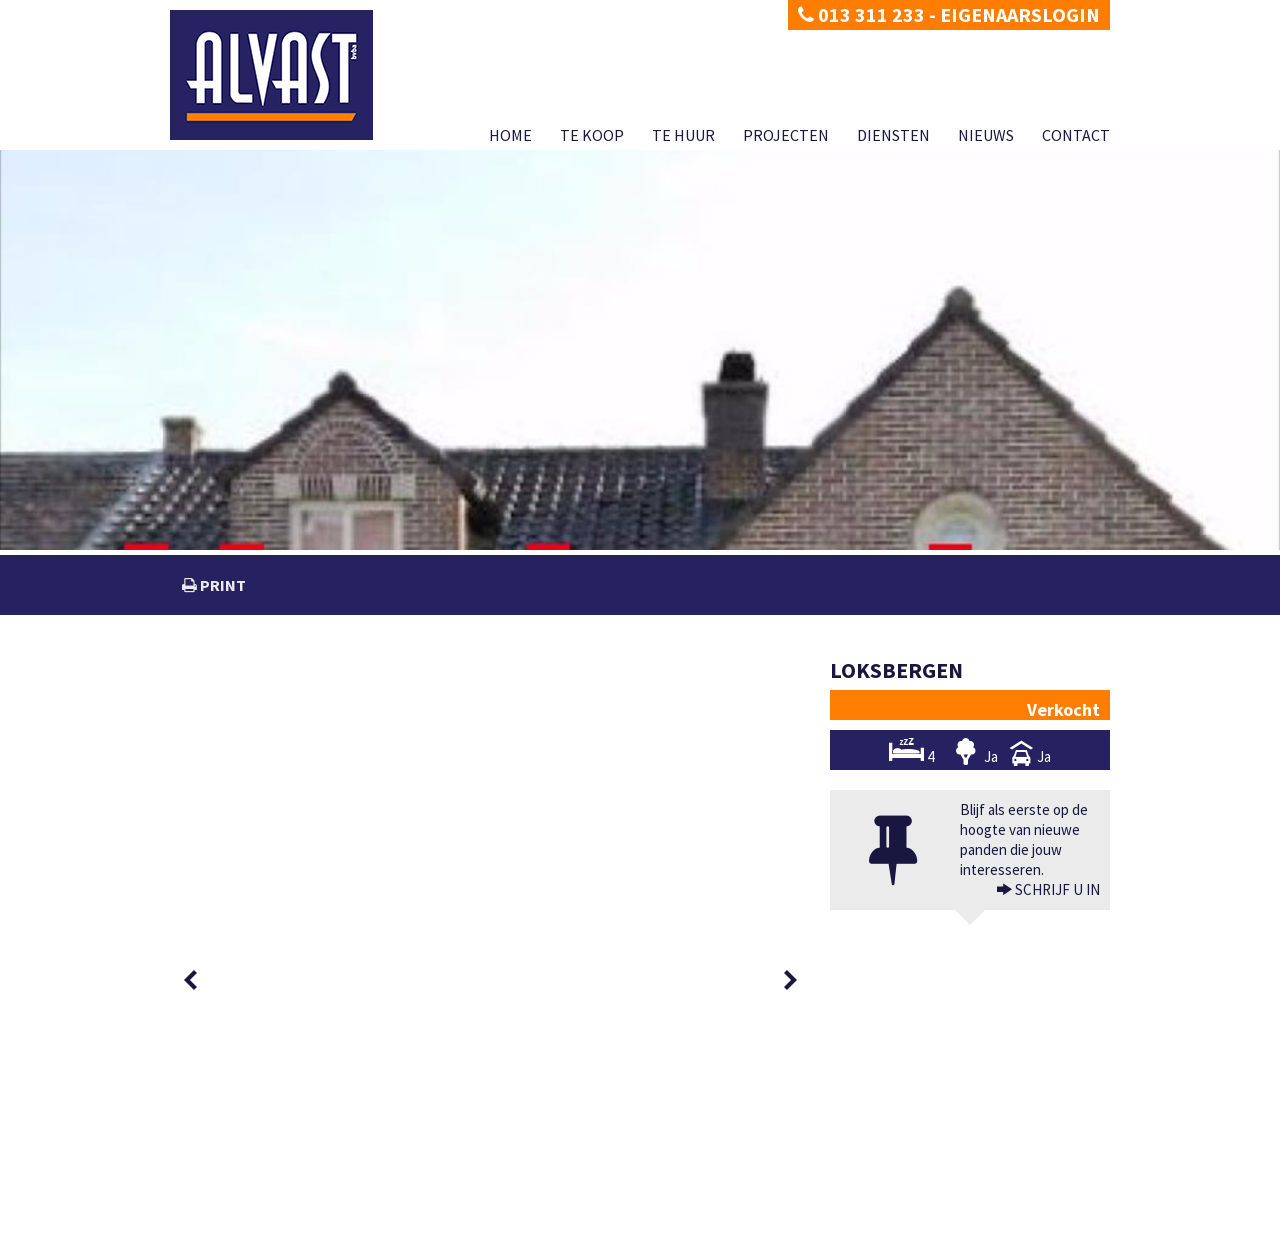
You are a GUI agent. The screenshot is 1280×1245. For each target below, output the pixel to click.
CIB (971, 1207)
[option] (242, 703)
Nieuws (986, 135)
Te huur (683, 135)
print (221, 585)
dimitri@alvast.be (244, 1166)
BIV (857, 1167)
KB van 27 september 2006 (821, 1207)
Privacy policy (205, 1229)
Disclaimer (277, 1229)
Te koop (592, 135)
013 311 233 (861, 14)
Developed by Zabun (366, 1229)
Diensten (893, 135)
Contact (1076, 135)
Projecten (786, 135)
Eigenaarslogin (1020, 14)
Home (510, 135)
